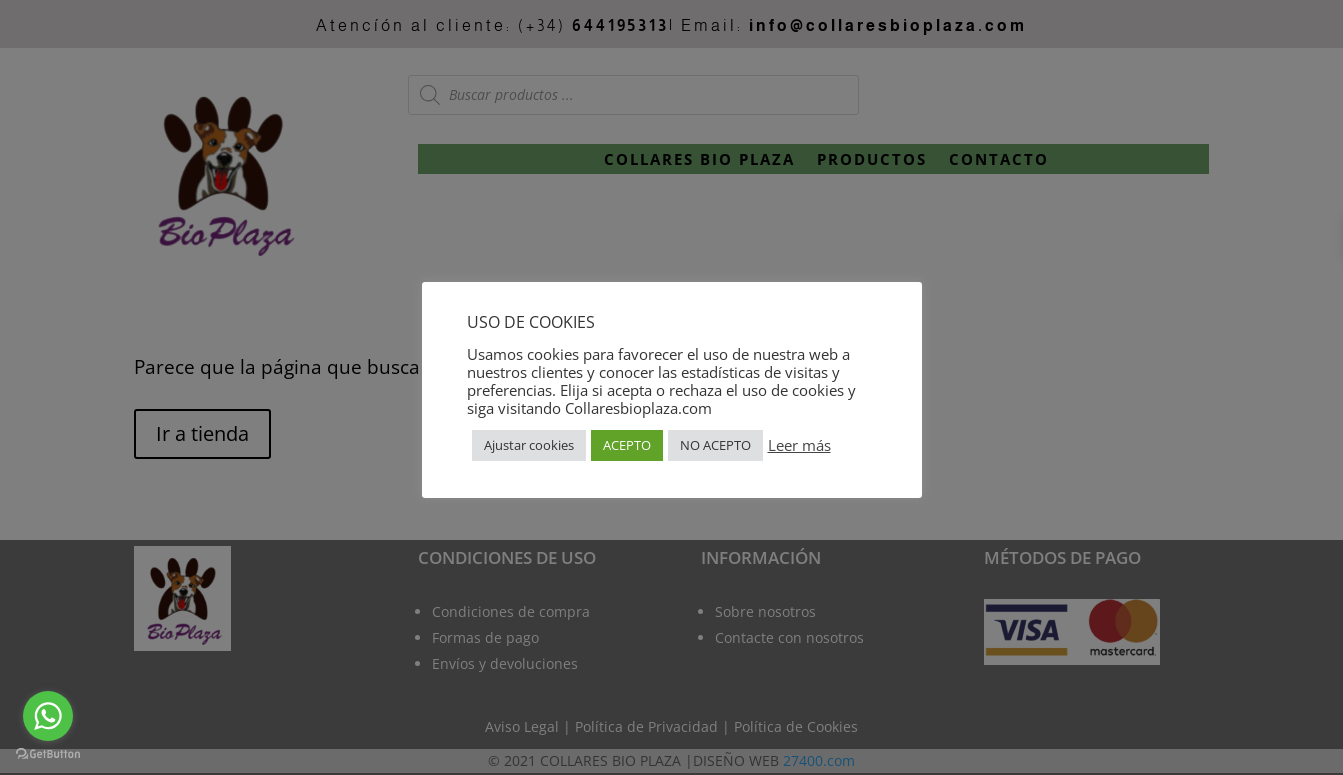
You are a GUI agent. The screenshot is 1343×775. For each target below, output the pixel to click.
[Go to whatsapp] (48, 716)
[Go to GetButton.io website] (48, 754)
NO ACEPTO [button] (715, 445)
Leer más (799, 445)
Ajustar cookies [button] (529, 445)
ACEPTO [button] (627, 445)
